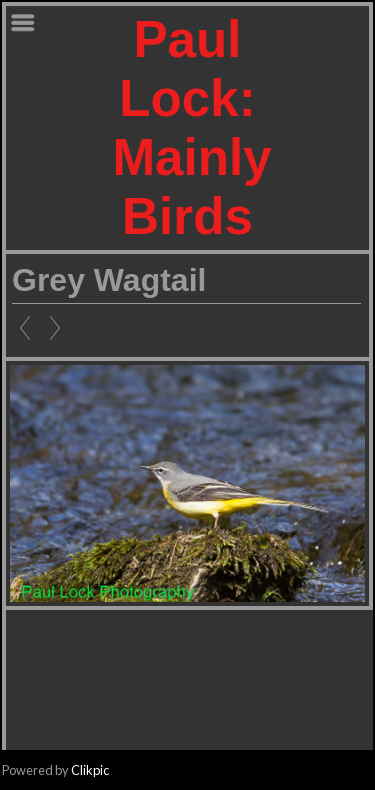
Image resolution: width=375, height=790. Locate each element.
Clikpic (90, 770)
